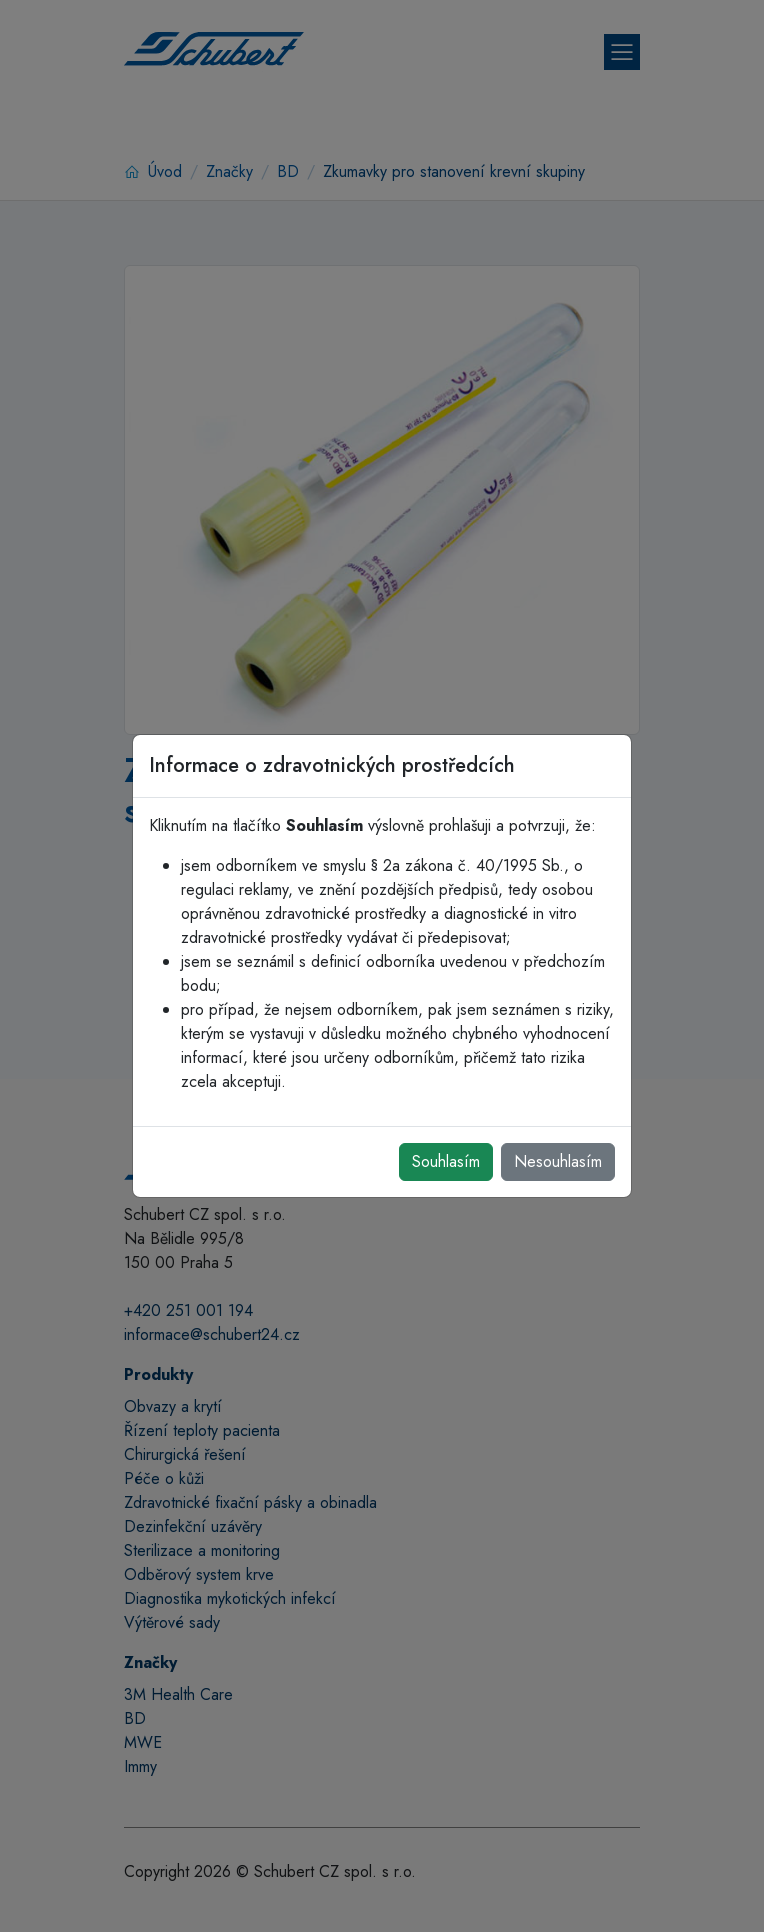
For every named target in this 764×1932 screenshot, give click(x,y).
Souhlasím (446, 1161)
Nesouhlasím (558, 1161)
